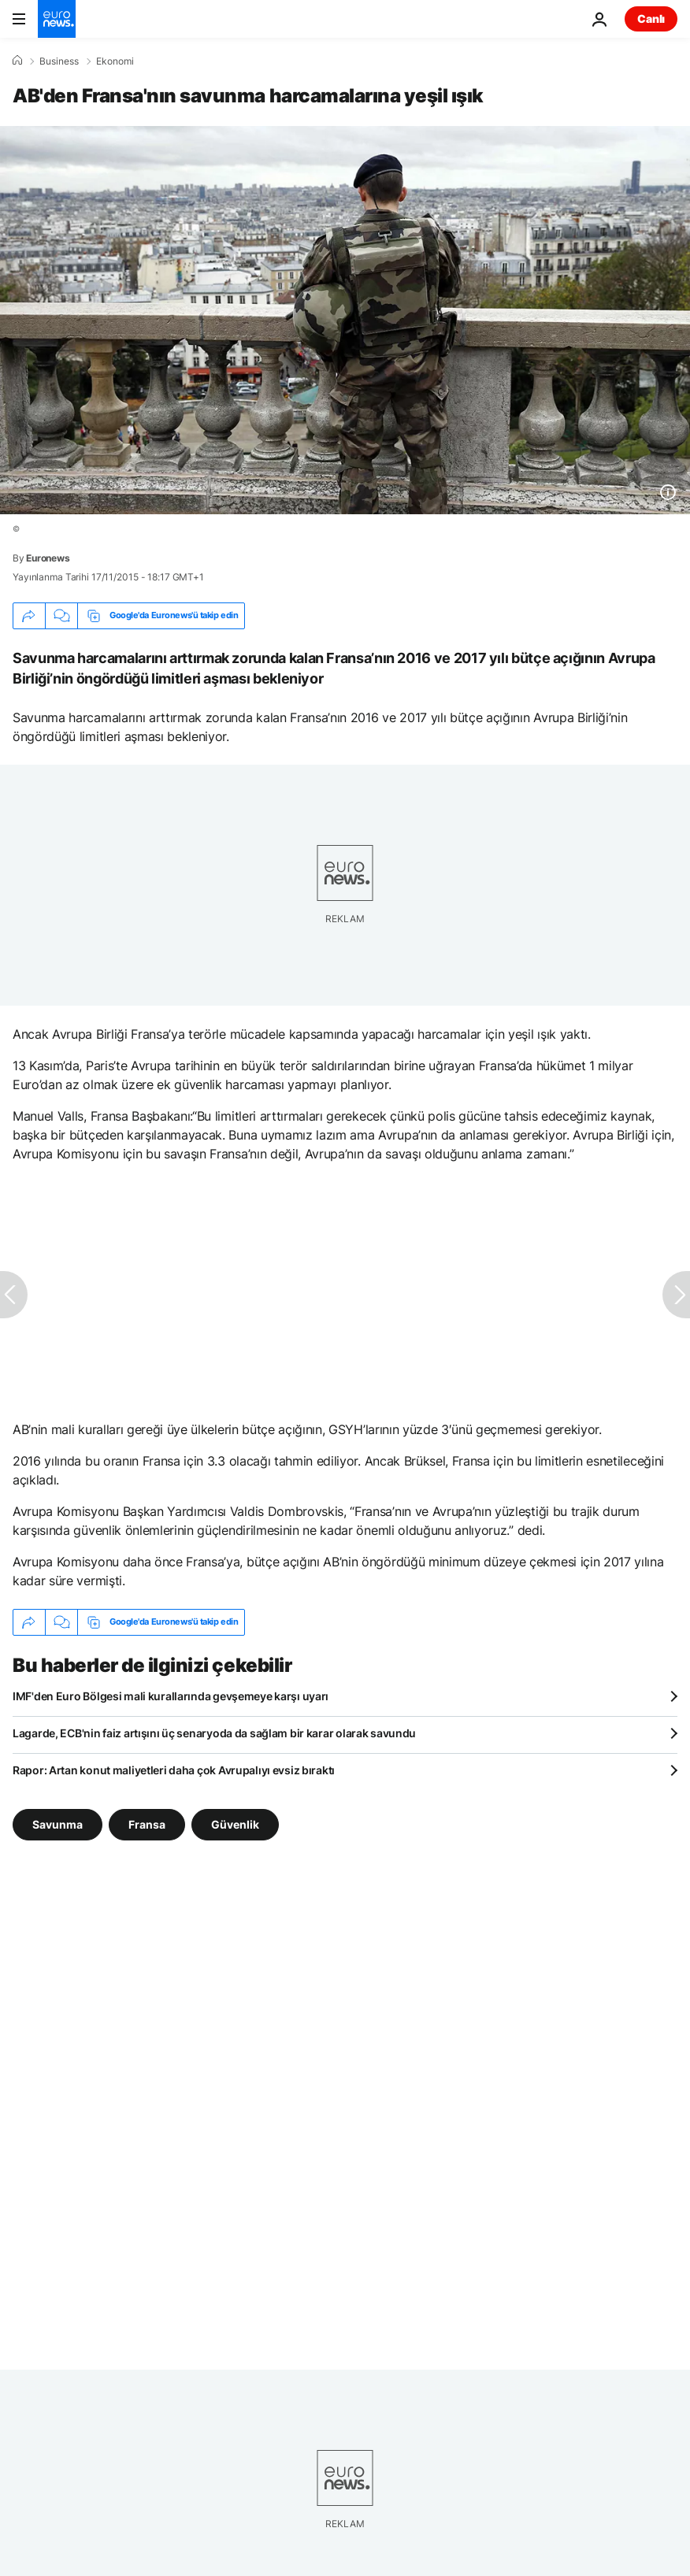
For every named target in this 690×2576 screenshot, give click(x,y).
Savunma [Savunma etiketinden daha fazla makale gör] (57, 1823)
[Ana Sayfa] (17, 60)
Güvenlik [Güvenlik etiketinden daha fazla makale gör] (235, 1823)
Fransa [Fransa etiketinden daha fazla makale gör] (146, 1823)
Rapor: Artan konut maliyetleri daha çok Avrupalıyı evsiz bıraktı (174, 1770)
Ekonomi (115, 61)
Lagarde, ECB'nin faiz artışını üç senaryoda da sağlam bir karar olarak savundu (214, 1733)
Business (59, 61)
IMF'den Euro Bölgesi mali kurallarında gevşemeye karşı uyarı (170, 1696)
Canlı (651, 18)
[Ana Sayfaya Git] (57, 19)
